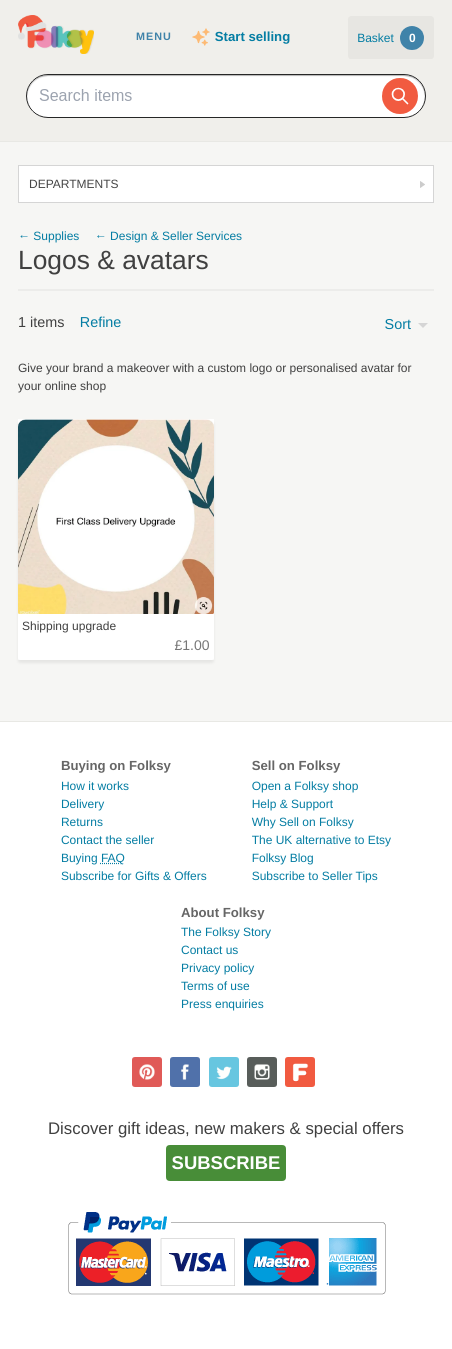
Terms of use (215, 986)
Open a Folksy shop (305, 786)
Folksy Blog (283, 858)
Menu (154, 37)
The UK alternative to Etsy (321, 840)
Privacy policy (217, 968)
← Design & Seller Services (168, 236)
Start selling (252, 36)
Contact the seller (107, 840)
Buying (93, 858)
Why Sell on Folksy (303, 822)
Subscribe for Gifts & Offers (134, 876)
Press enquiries (222, 1004)
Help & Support (292, 804)
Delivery (82, 804)
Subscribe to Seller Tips (315, 876)
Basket (390, 38)
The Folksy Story (226, 932)
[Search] (400, 96)
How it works (95, 786)
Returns (82, 822)
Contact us (209, 950)
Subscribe (226, 1162)
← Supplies (48, 236)
